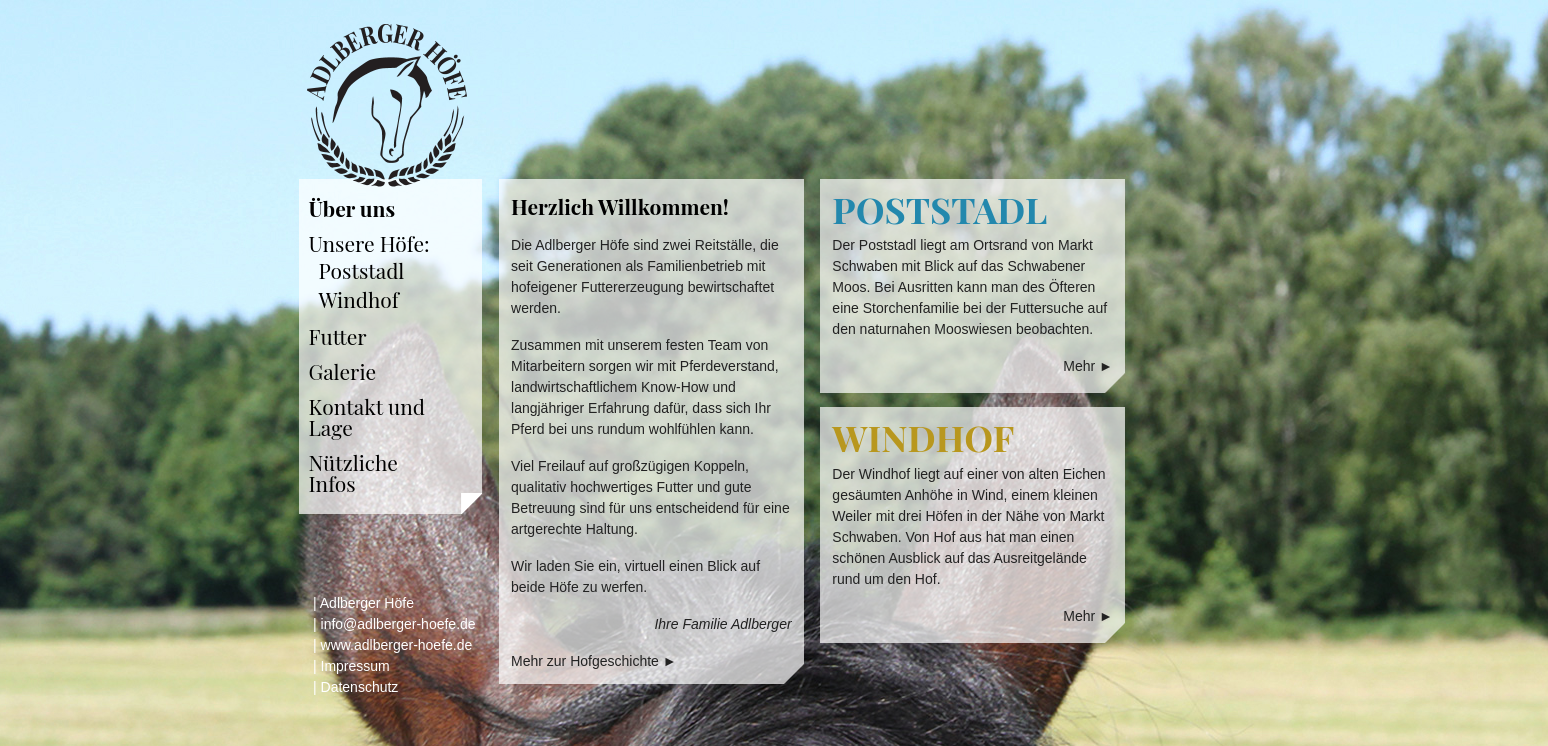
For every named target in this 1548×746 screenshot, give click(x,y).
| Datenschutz (355, 687)
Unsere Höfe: (369, 243)
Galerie (343, 371)
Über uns (352, 208)
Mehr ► (1088, 366)
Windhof (359, 299)
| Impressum (351, 666)
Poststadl (362, 270)
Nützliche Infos (353, 472)
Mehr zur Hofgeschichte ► (594, 661)
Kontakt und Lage (367, 416)
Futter (338, 336)
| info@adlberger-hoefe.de (394, 624)
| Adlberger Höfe (363, 603)
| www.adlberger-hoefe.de (392, 645)
